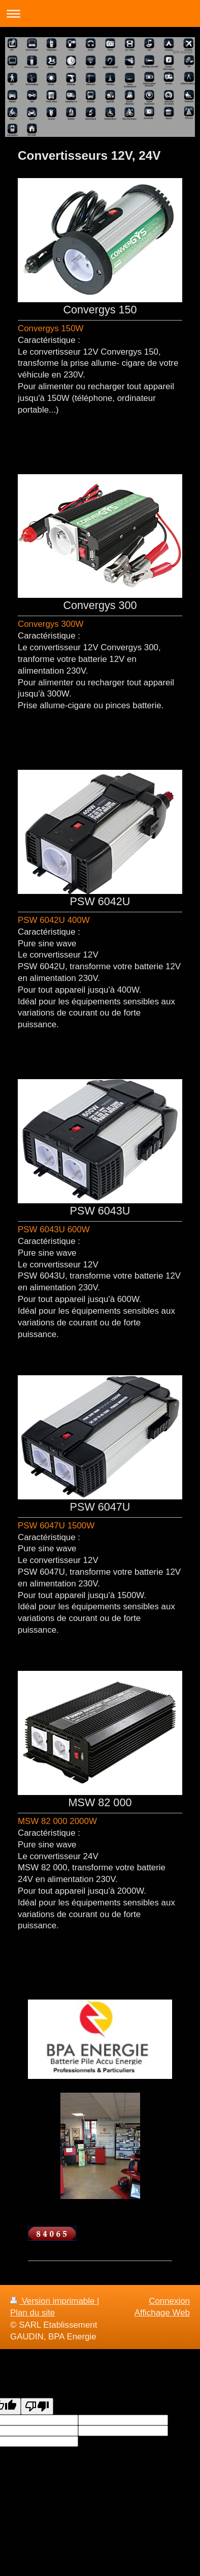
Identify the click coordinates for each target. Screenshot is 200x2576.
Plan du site (32, 2313)
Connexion (169, 2301)
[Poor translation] (37, 2406)
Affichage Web (162, 2313)
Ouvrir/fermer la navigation (100, 13)
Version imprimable (53, 2301)
